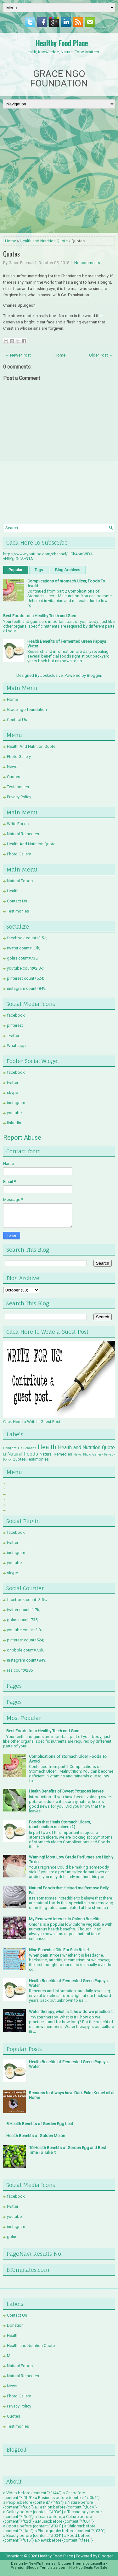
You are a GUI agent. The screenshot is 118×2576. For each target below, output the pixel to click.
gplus (12, 2236)
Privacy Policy (19, 797)
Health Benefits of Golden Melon (35, 2135)
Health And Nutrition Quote (31, 746)
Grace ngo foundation (27, 709)
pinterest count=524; (25, 978)
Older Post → (101, 355)
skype (12, 1092)
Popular (15, 570)
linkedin (14, 1122)
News (12, 766)
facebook (16, 1015)
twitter (12, 1082)
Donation (29, 1448)
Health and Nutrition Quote (44, 241)
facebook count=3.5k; (27, 938)
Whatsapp (16, 1045)
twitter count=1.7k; (23, 948)
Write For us (18, 823)
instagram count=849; (26, 988)
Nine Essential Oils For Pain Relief (59, 1949)
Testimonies (18, 786)
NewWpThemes (42, 2563)
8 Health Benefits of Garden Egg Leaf (39, 2123)
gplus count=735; (22, 958)
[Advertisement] (59, 171)
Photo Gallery (19, 756)
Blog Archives (67, 570)
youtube (14, 1112)
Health (13, 891)
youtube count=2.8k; (25, 968)
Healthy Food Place (61, 43)
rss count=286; (20, 1670)
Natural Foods (20, 880)
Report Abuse (22, 1137)
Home (10, 241)
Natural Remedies (23, 833)
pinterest (15, 1025)
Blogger (94, 675)
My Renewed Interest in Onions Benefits (64, 1919)
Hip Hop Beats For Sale (88, 2568)
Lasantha (97, 2563)
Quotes (11, 254)
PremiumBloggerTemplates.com (38, 2568)
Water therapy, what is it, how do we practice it (71, 2011)
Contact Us (17, 719)
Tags (39, 570)
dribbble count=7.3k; (25, 1650)
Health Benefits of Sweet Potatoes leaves (66, 1791)
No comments (87, 262)
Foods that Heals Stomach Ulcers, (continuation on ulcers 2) (60, 1824)
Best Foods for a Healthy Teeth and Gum (39, 615)
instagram (16, 1102)
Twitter (13, 1035)
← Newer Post (18, 355)
